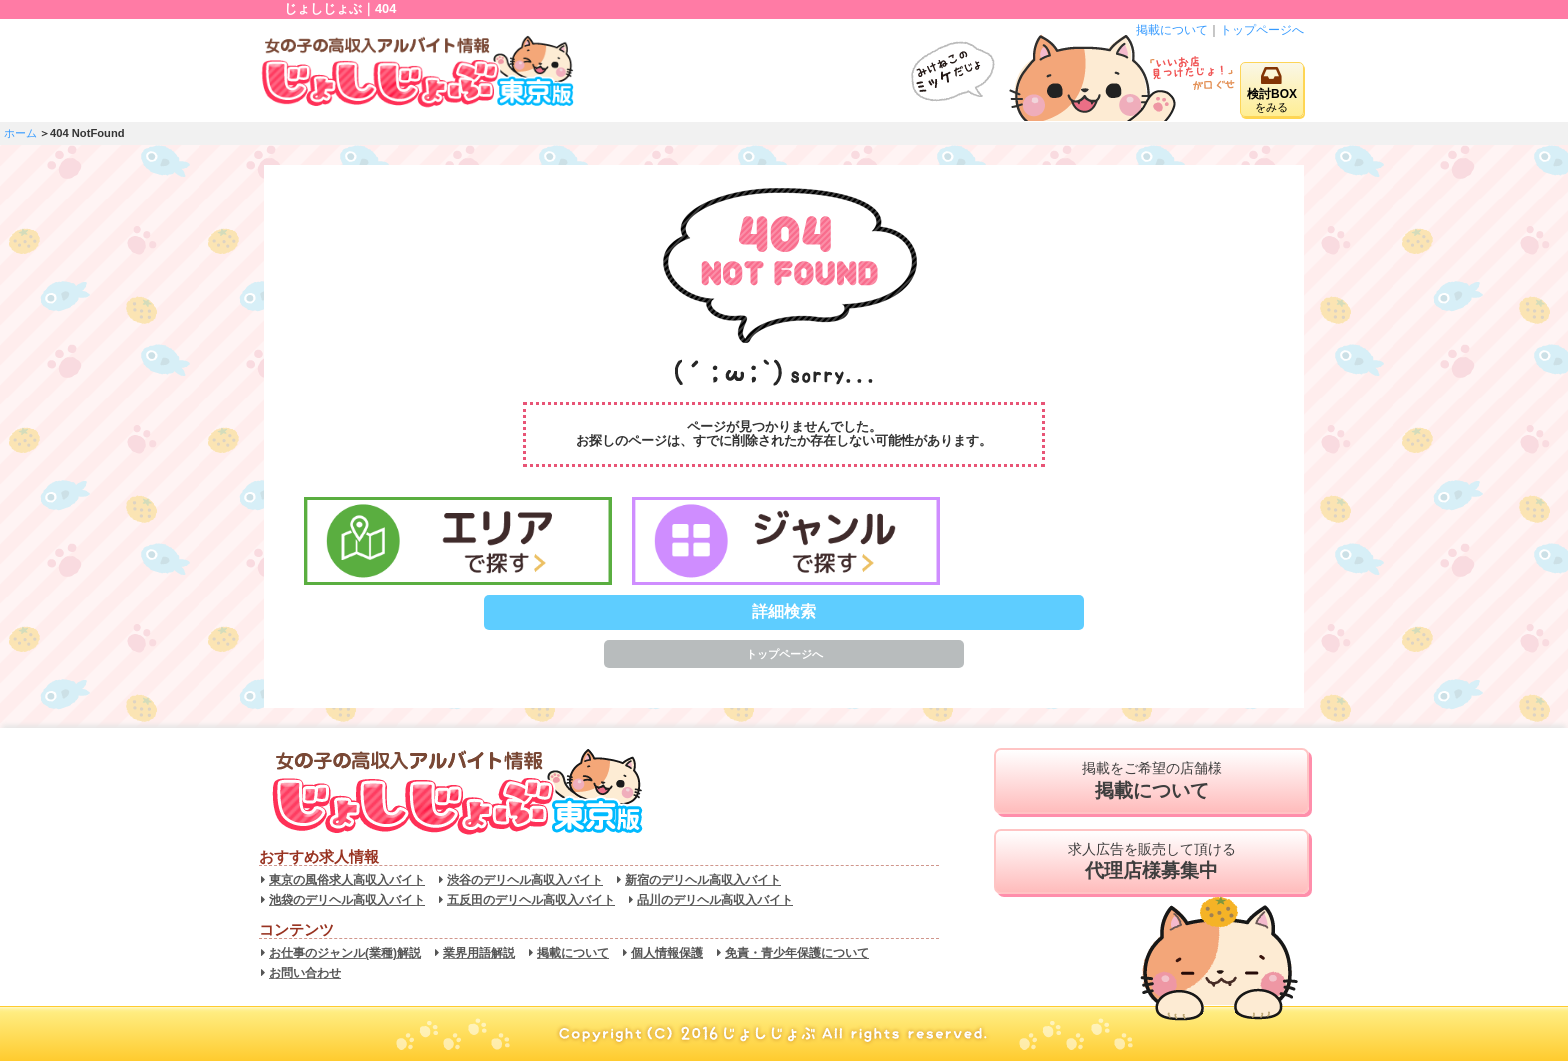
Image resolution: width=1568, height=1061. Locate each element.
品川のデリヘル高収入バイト (715, 900)
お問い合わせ (305, 973)
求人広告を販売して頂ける (1151, 862)
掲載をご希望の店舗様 (1151, 781)
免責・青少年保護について (797, 953)
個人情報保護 (667, 953)
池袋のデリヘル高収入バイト (347, 900)
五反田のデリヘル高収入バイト (531, 900)
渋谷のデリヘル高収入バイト (525, 880)
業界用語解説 (479, 953)
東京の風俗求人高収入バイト (347, 880)
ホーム (20, 133)
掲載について (1172, 30)
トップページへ (1262, 30)
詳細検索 (784, 611)
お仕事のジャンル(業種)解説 (345, 953)
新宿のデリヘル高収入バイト (703, 880)
